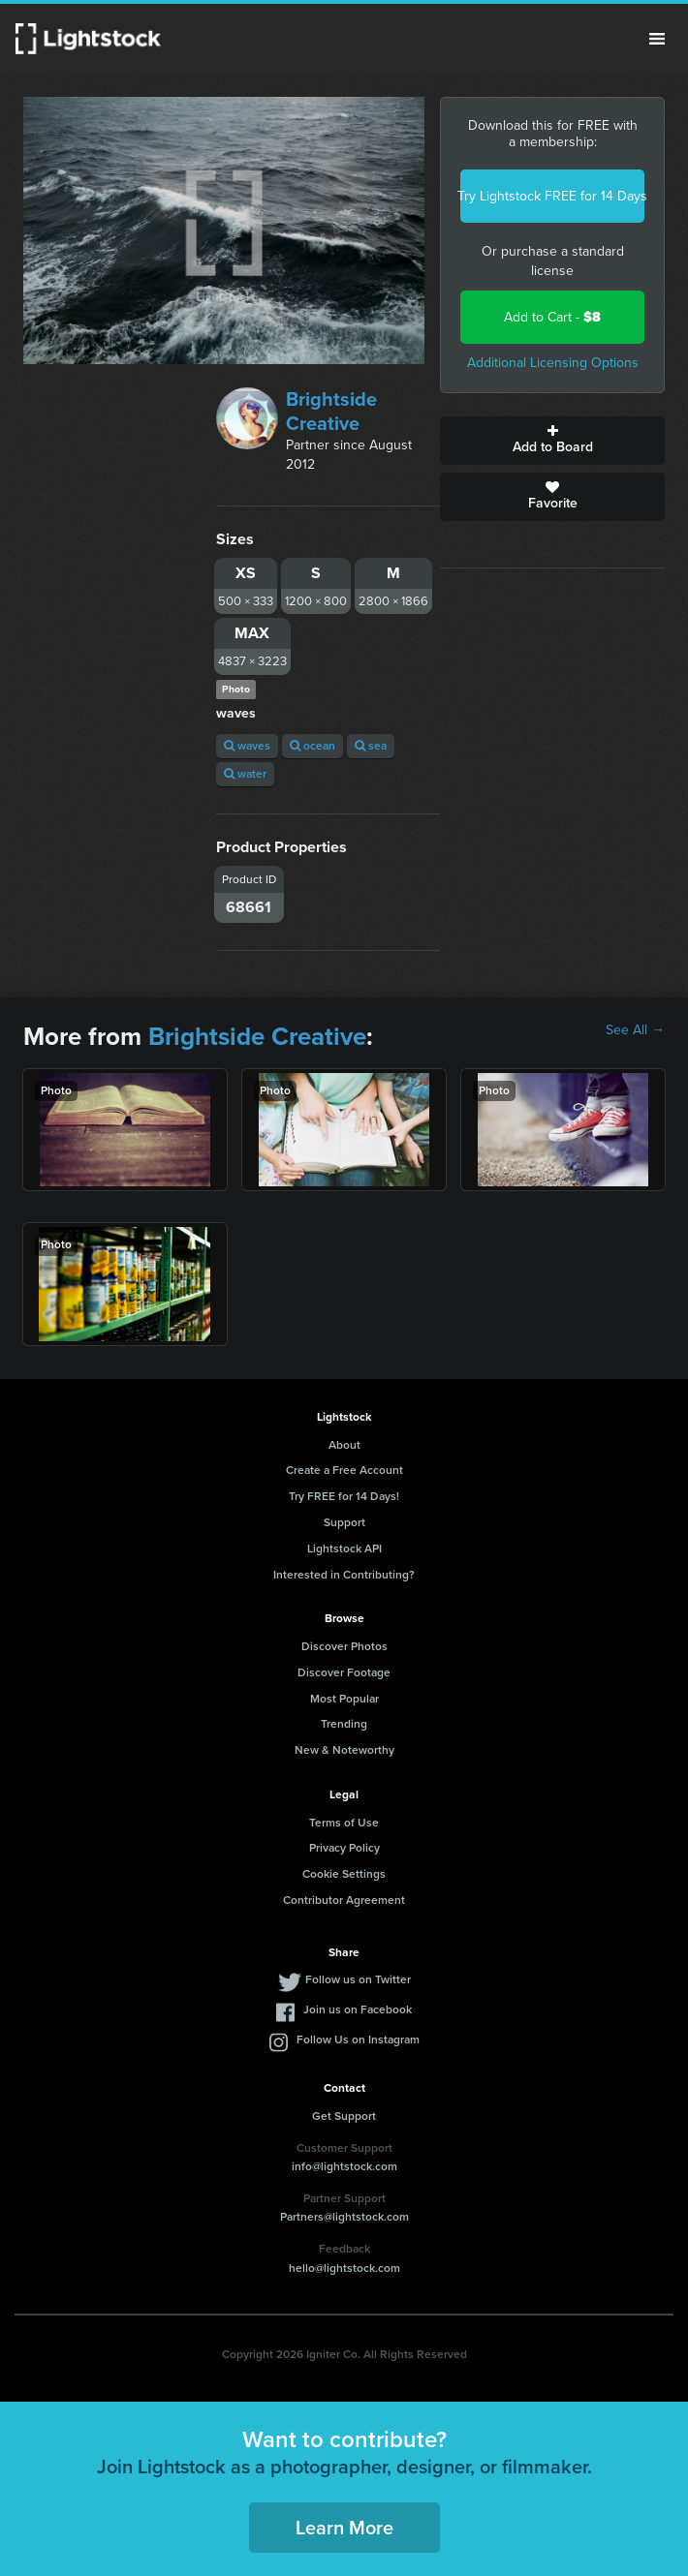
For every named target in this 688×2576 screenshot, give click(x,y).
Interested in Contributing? (344, 1574)
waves (247, 745)
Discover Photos (344, 1646)
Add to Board (552, 440)
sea (371, 745)
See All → (635, 1030)
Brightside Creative (331, 411)
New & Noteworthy (344, 1750)
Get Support (344, 2116)
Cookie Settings (344, 1874)
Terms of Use (344, 1822)
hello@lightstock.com (344, 2268)
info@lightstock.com (344, 2166)
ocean (312, 745)
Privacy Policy (344, 1847)
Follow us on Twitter (358, 1979)
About (344, 1445)
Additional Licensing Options (553, 363)
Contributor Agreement (344, 1900)
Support (344, 1522)
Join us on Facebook (357, 2009)
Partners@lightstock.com (344, 2216)
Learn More (344, 2527)
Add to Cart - (552, 317)
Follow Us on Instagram (358, 2039)
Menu (656, 38)
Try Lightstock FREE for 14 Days (552, 196)
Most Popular (344, 1698)
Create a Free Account (344, 1470)
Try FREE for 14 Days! (344, 1496)
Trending (344, 1724)
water (245, 773)
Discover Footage (344, 1672)
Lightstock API (344, 1548)
